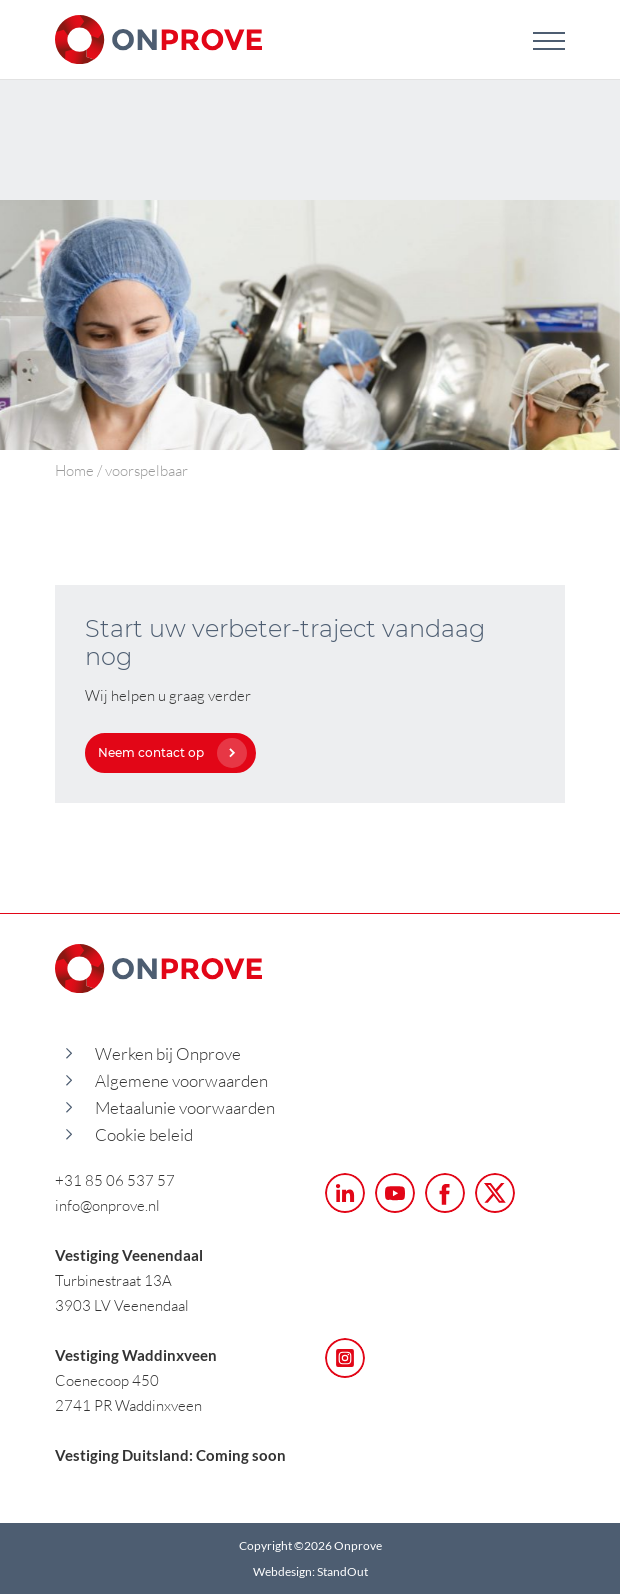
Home (74, 470)
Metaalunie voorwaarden (185, 1107)
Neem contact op (167, 752)
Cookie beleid (144, 1134)
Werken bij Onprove (168, 1053)
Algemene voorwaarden (181, 1080)
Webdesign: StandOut (310, 1571)
